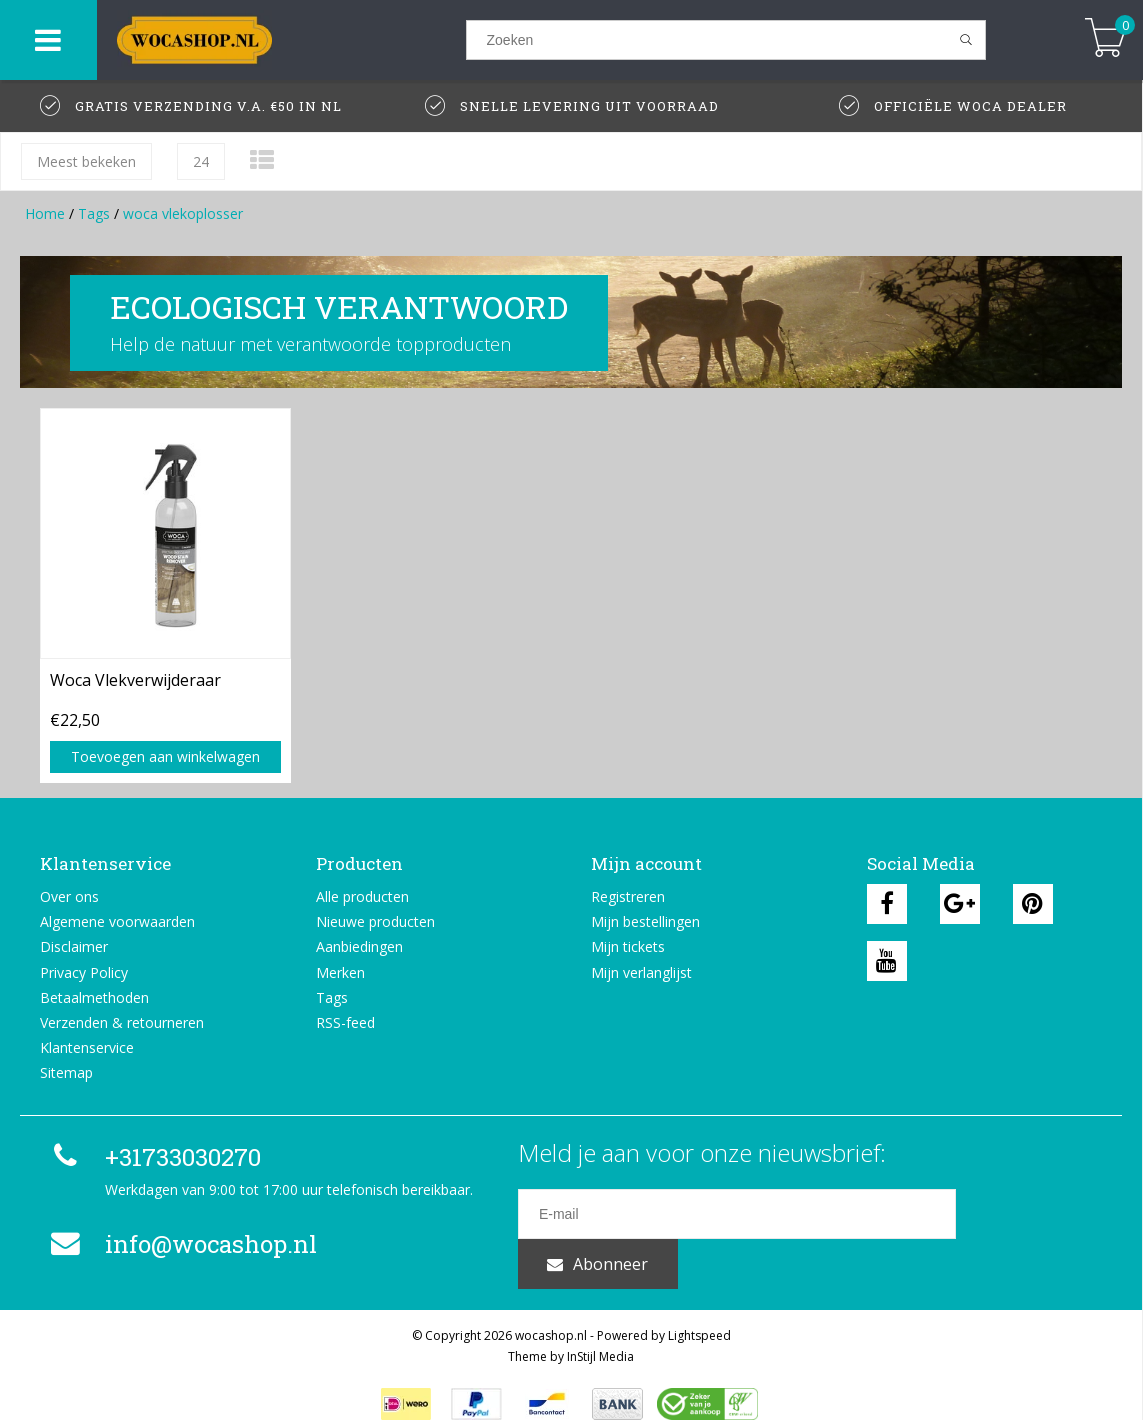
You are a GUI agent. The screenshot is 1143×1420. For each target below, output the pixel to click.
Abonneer (1028, 1214)
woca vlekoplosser (183, 213)
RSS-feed (345, 1022)
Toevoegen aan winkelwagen (165, 756)
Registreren (628, 896)
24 (201, 161)
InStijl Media (600, 1330)
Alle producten (362, 896)
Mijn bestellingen (645, 921)
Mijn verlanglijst (641, 972)
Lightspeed (699, 1309)
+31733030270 (153, 1157)
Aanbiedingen (359, 946)
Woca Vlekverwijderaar (135, 680)
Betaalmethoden (94, 997)
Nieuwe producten (375, 921)
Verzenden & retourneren (122, 1022)
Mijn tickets (628, 946)
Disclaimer (74, 946)
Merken (340, 972)
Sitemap (66, 1072)
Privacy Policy (84, 972)
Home (45, 213)
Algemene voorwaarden (117, 921)
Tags (94, 213)
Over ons (69, 896)
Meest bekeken (86, 161)
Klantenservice (87, 1047)
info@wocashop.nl (181, 1244)
